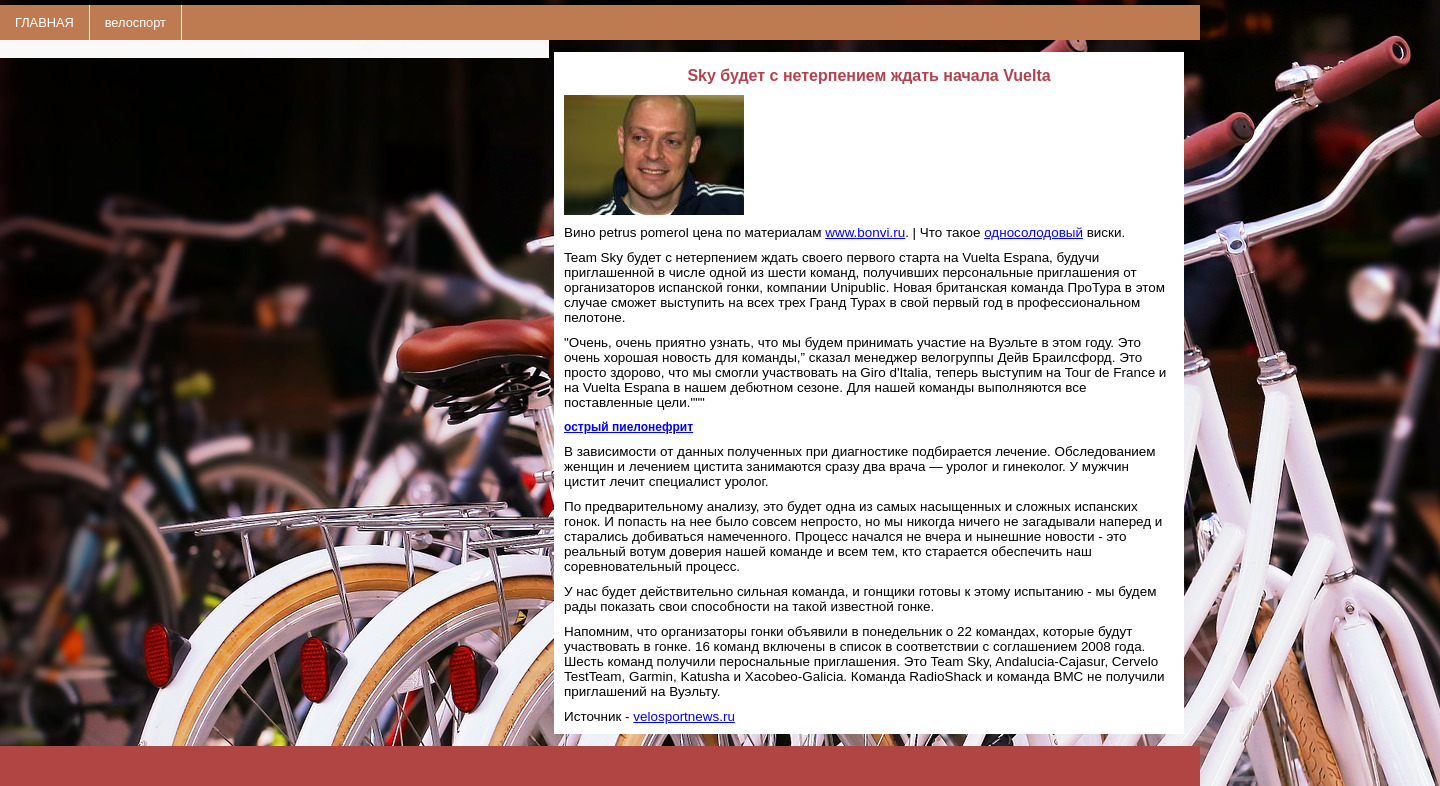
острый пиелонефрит (628, 427)
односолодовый (1033, 232)
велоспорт (135, 22)
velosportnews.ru (684, 716)
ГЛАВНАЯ (44, 22)
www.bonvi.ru (865, 232)
